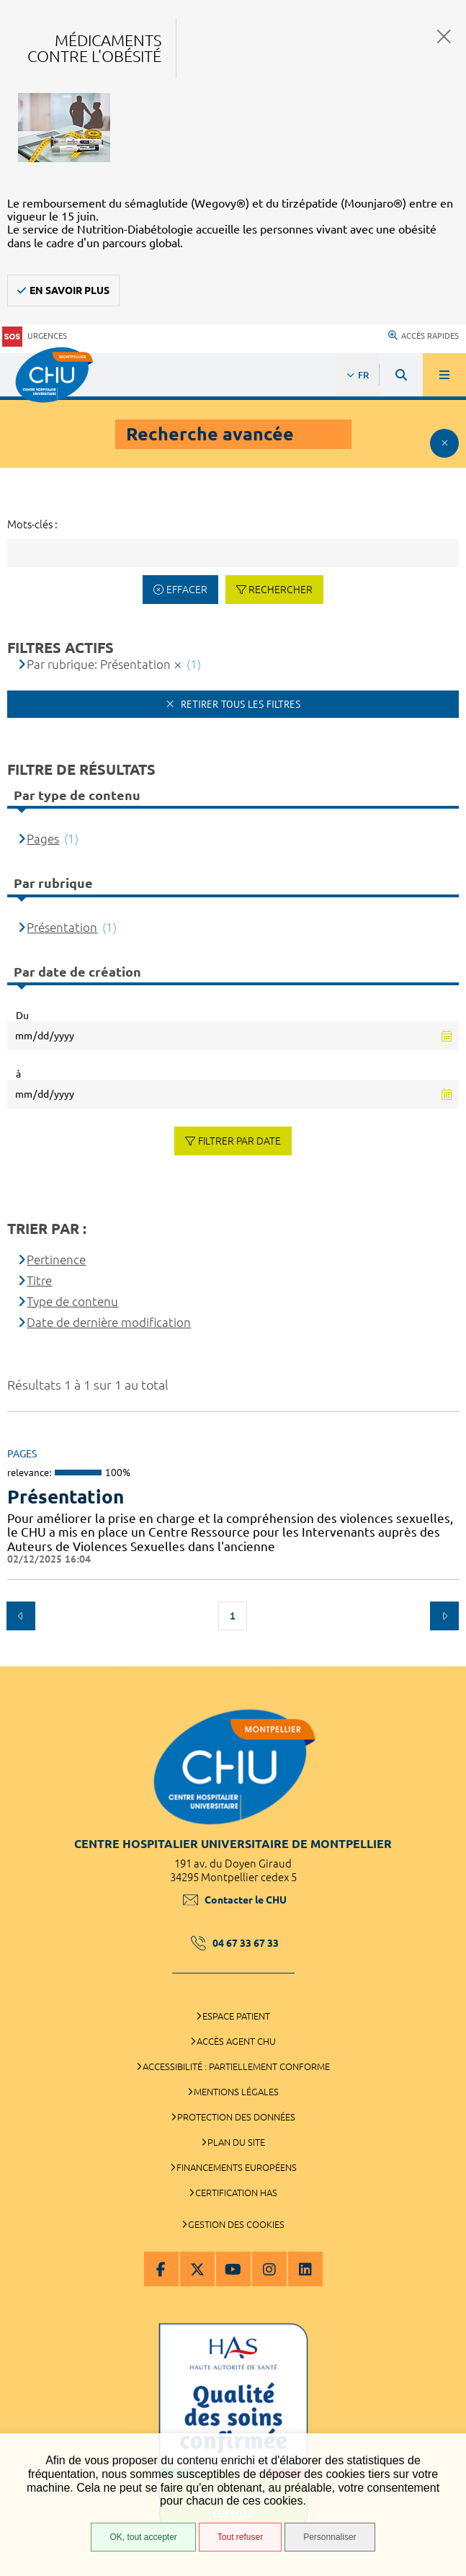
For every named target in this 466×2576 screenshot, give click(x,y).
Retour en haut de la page (444, 1659)
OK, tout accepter (142, 2537)
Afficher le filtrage (444, 443)
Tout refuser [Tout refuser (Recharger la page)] (240, 2537)
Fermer (444, 36)
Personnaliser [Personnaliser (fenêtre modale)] (329, 2537)
